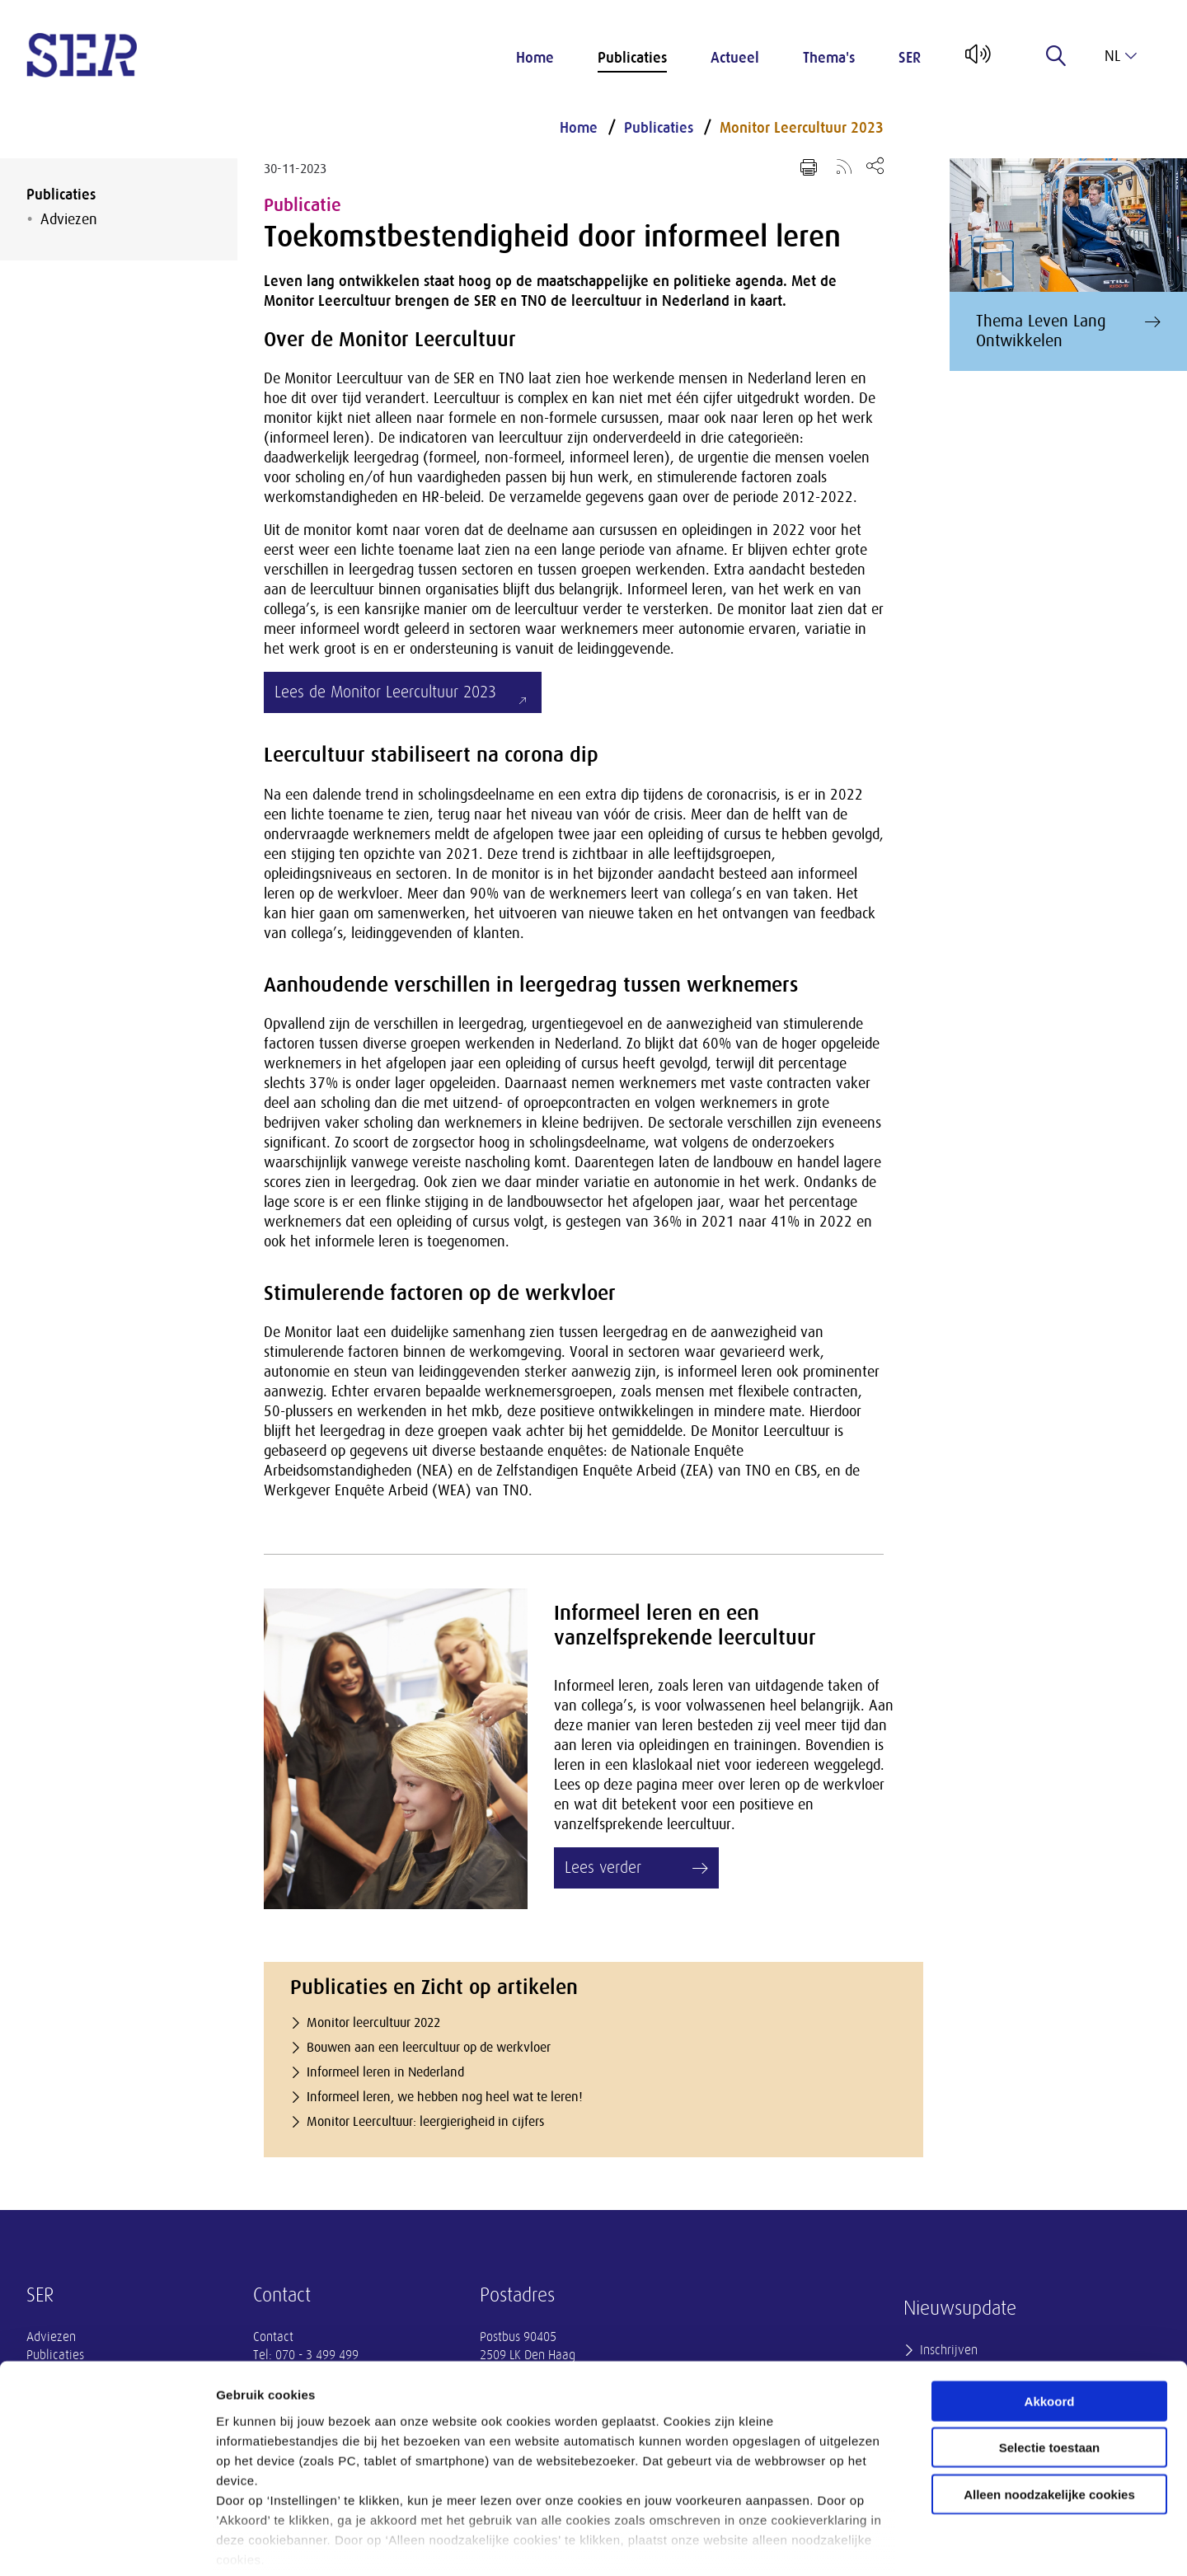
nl (1121, 56)
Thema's (829, 57)
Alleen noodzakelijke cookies (1049, 2414)
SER (909, 57)
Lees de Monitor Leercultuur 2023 (385, 692)
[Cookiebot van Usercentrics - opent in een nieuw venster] (107, 2543)
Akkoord (1050, 2321)
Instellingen (887, 2543)
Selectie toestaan (1049, 2367)
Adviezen (68, 219)
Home (535, 57)
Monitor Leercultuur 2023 (802, 128)
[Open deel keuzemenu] (875, 165)
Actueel (735, 57)
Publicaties (632, 57)
